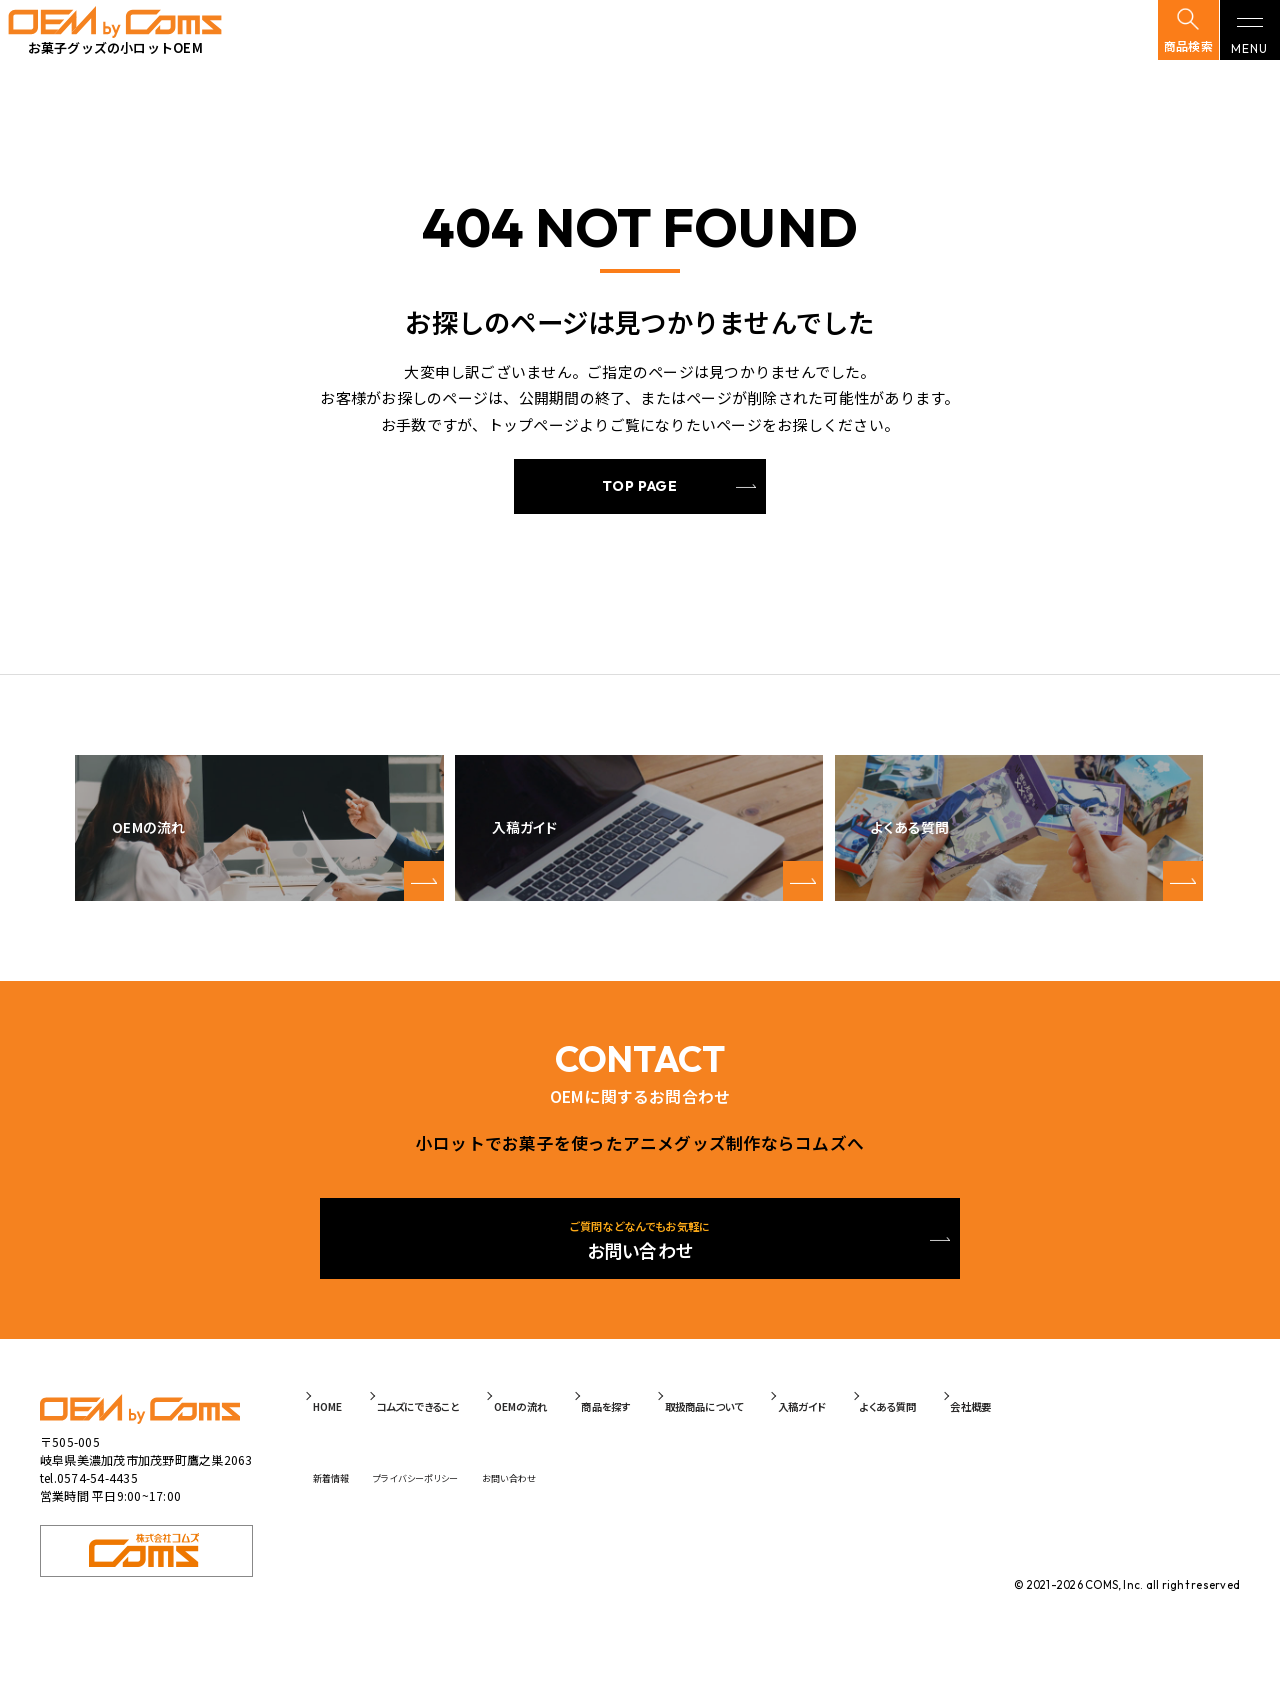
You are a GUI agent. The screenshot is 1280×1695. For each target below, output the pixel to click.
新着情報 (349, 1501)
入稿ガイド (957, 1440)
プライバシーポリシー (466, 1501)
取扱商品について (832, 1440)
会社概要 (1172, 1440)
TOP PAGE (640, 490)
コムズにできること (463, 1440)
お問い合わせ (594, 1501)
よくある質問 (1067, 1440)
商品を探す (704, 1440)
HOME (346, 1440)
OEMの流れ (595, 1440)
